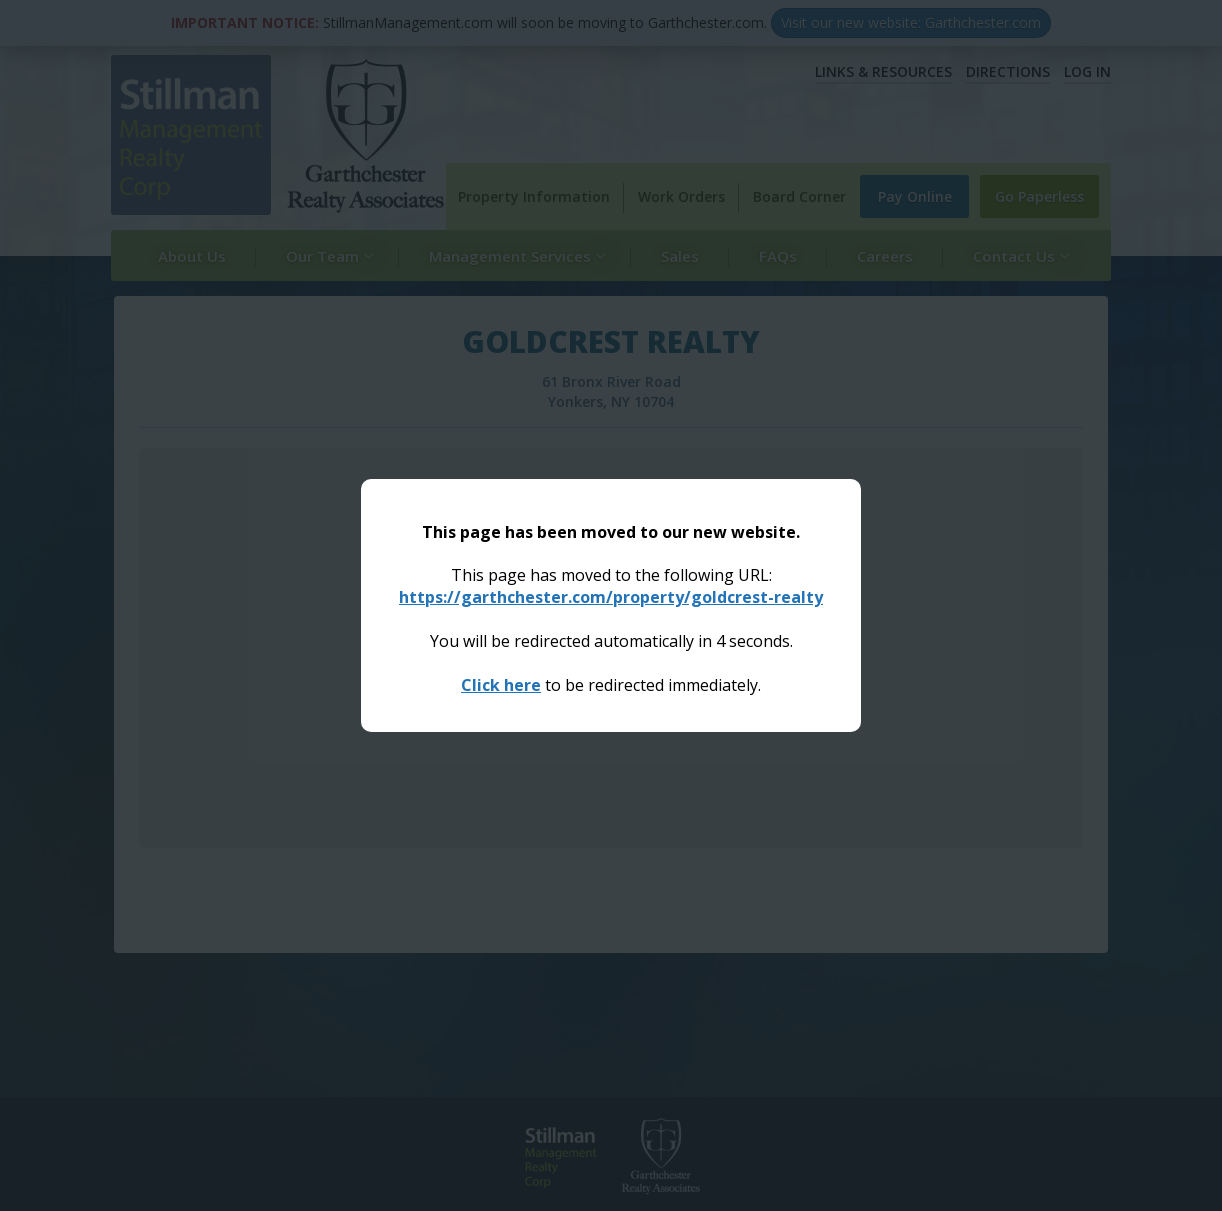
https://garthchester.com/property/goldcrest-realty (611, 597)
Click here (501, 685)
